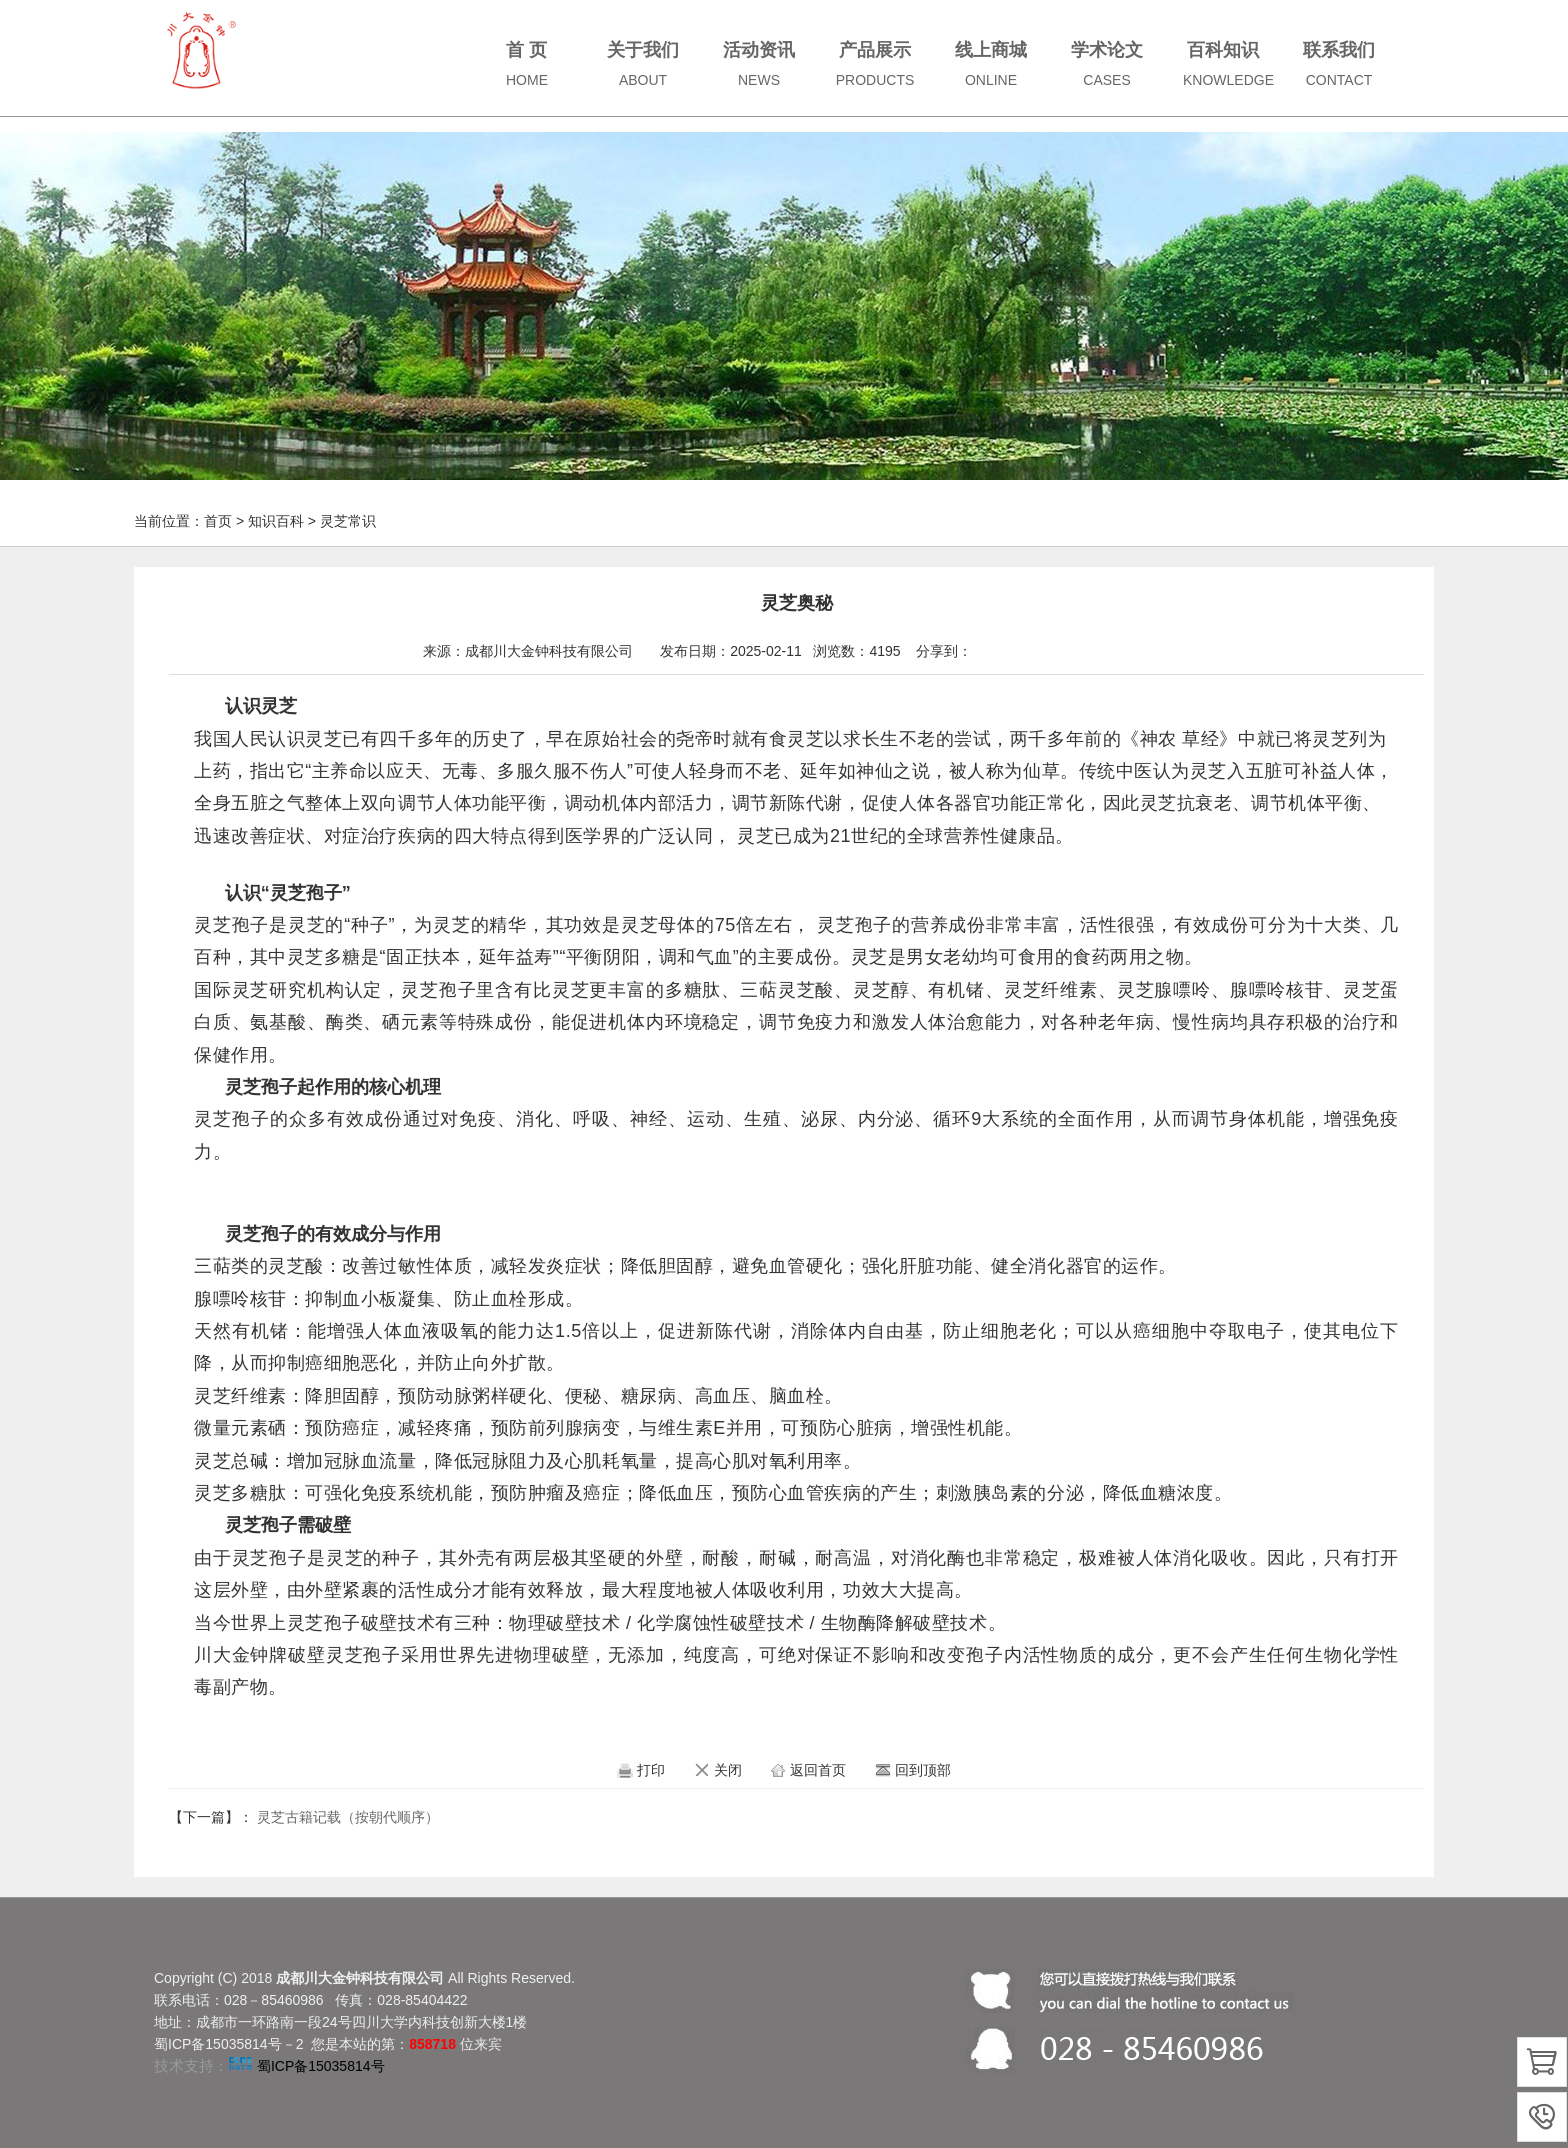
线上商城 (991, 64)
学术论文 (1107, 64)
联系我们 (1339, 64)
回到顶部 (923, 1770)
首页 (218, 521)
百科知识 (1228, 64)
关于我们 (643, 64)
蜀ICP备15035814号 (321, 2066)
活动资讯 (759, 64)
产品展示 (875, 64)
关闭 (728, 1770)
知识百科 (276, 521)
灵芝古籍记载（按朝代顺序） (348, 1817)
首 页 (527, 64)
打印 (651, 1770)
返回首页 (818, 1770)
